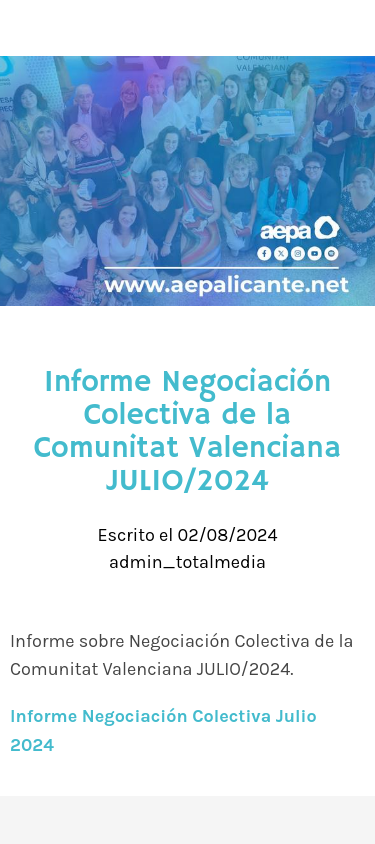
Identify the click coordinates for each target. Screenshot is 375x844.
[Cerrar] (28, 28)
